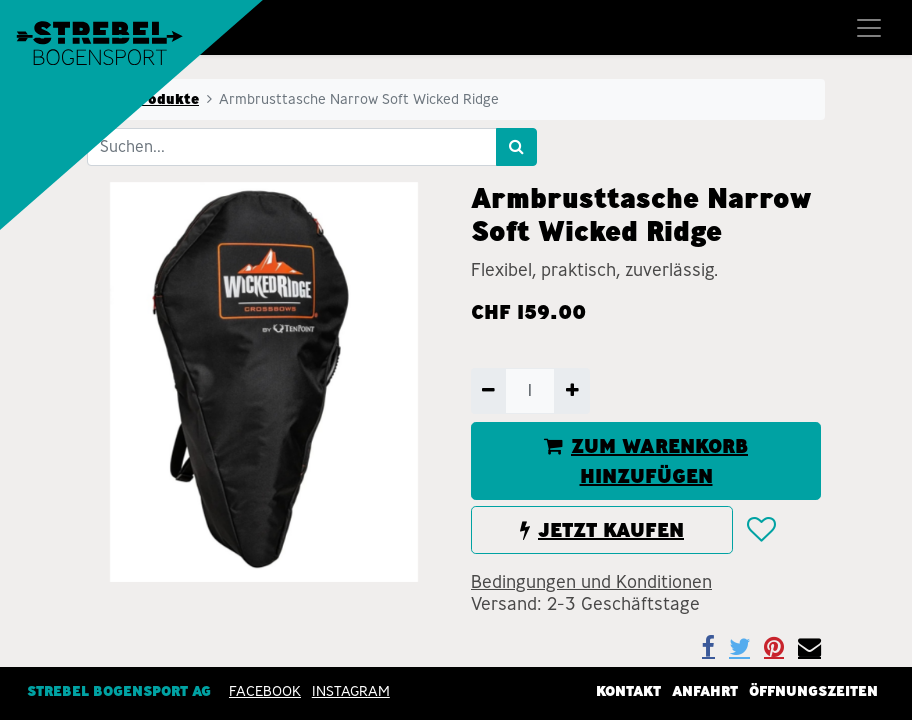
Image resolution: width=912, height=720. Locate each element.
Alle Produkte (149, 99)
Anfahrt (705, 691)
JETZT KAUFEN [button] (602, 530)
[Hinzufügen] (571, 391)
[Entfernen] (488, 391)
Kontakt (628, 691)
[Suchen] (516, 147)
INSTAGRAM (351, 691)
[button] (760, 531)
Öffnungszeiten (813, 691)
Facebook (265, 691)
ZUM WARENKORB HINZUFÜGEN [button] (646, 461)
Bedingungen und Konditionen (591, 582)
